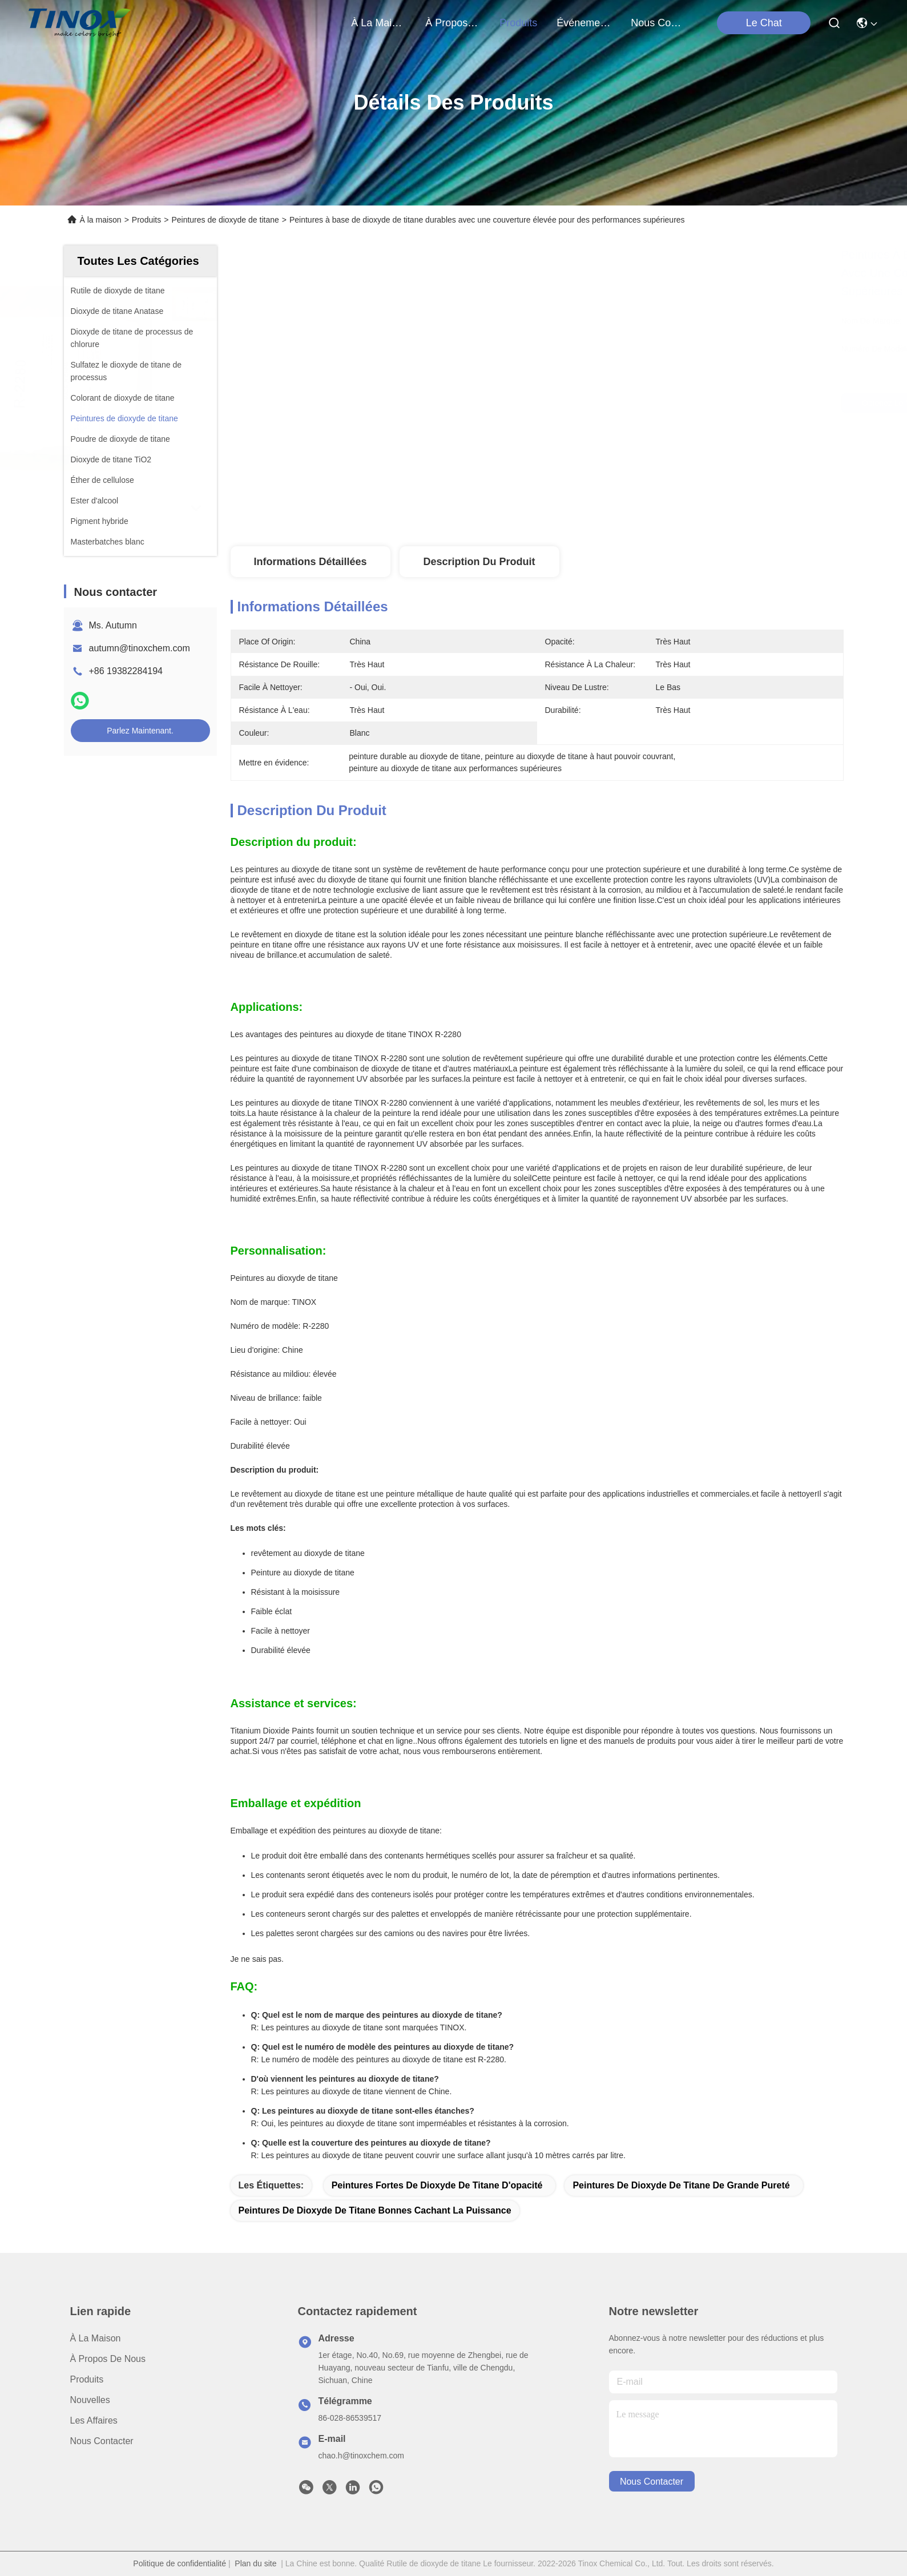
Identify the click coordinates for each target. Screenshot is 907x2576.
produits (518, 23)
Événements (584, 23)
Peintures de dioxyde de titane (225, 219)
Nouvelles (90, 2400)
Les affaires (94, 2420)
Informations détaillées (309, 561)
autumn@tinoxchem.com (139, 648)
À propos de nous (452, 23)
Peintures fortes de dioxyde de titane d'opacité (437, 2185)
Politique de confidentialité (179, 2563)
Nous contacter (102, 2441)
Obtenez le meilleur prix (632, 403)
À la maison (378, 23)
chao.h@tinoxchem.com (361, 2455)
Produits (146, 219)
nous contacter (658, 23)
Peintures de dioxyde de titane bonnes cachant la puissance (375, 2210)
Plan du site (255, 2563)
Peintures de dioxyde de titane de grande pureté (681, 2185)
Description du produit (479, 561)
